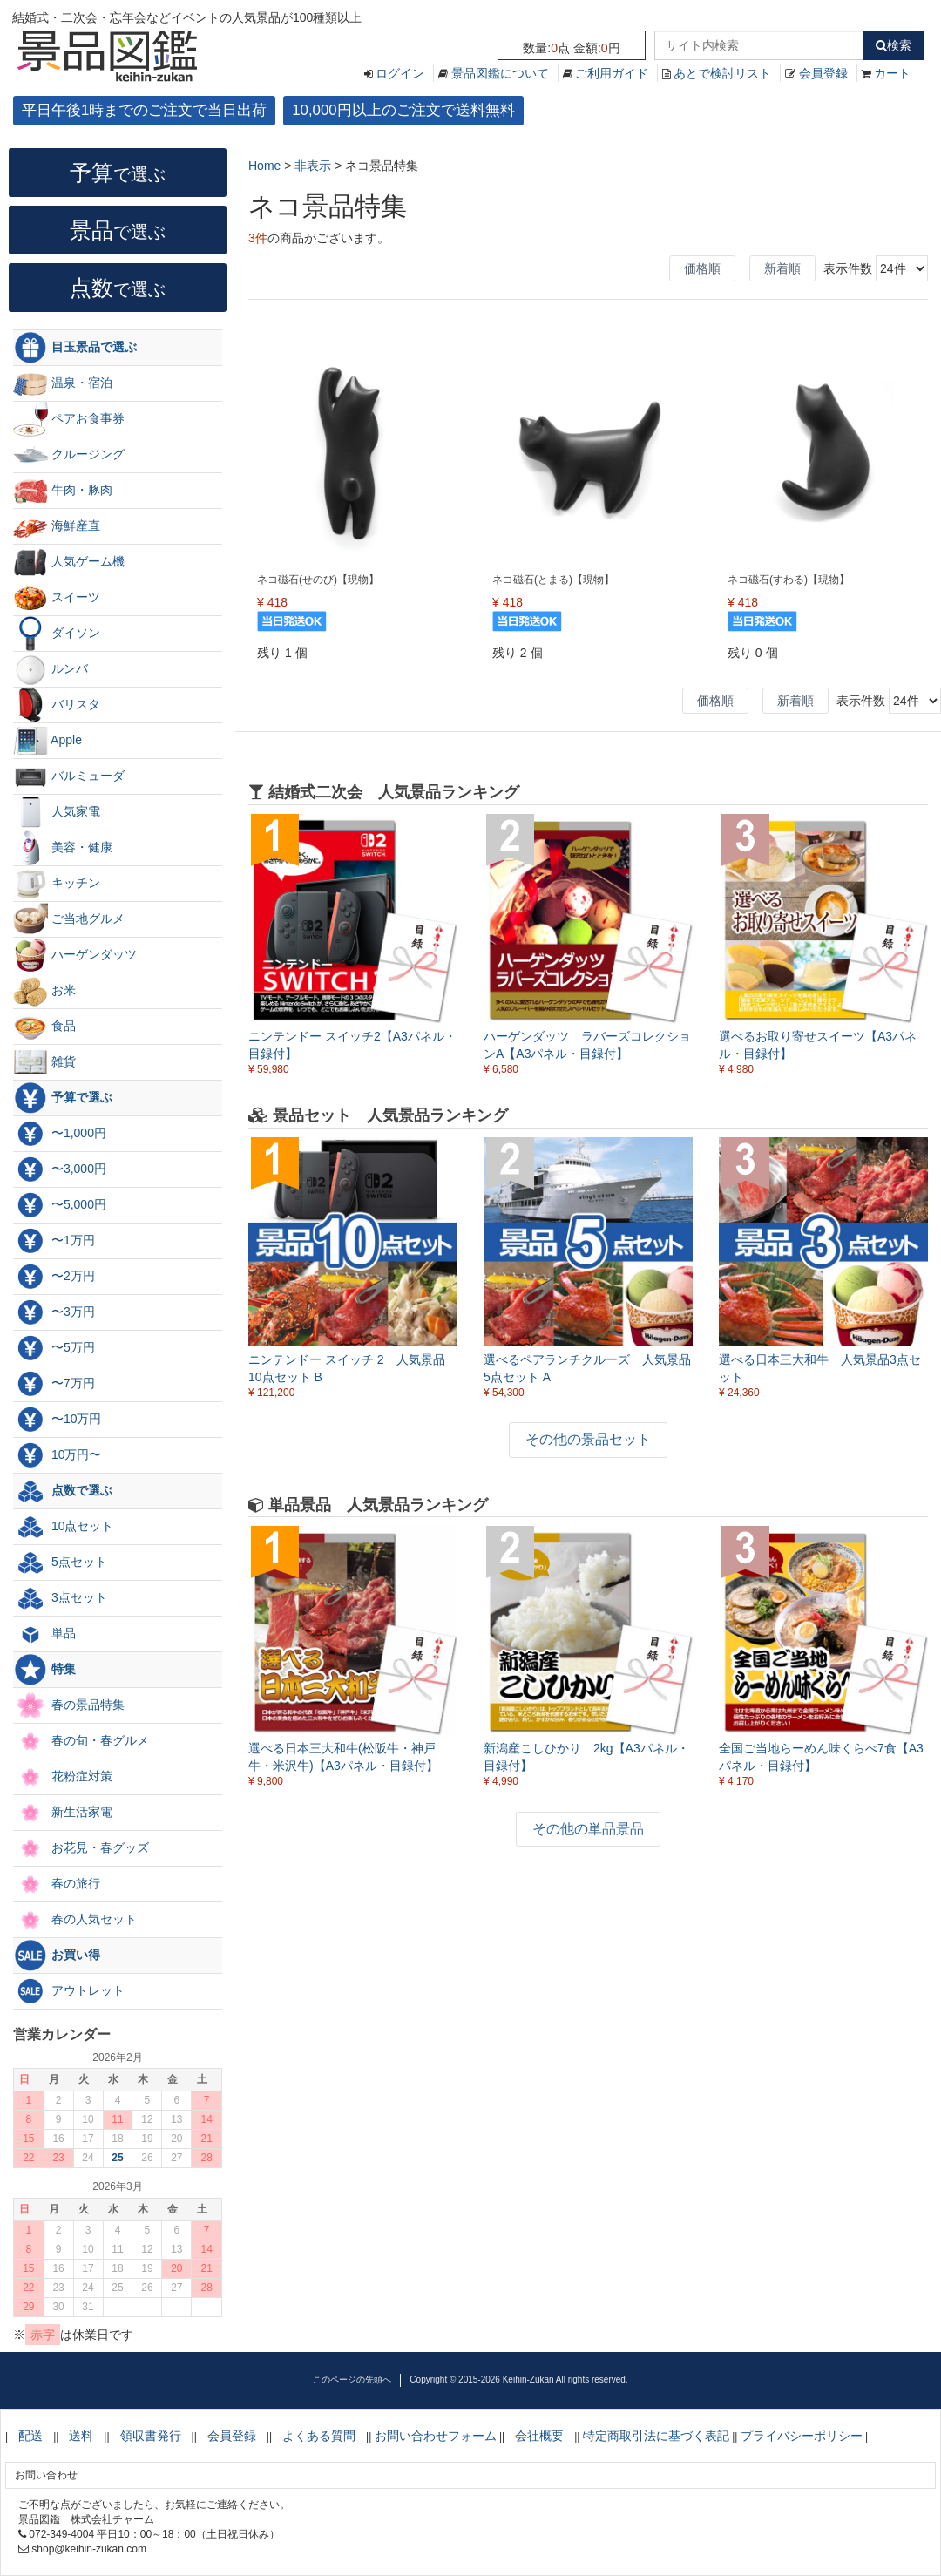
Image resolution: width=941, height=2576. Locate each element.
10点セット (63, 1526)
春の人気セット (75, 1919)
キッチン (56, 883)
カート (892, 73)
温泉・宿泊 (62, 383)
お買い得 (56, 1955)
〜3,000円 (59, 1169)
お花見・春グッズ (81, 1848)
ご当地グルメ (69, 919)
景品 (118, 230)
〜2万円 (54, 1276)
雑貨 (44, 1062)
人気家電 (56, 812)
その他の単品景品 (588, 1828)
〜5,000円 (59, 1205)
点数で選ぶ (62, 1491)
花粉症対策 (62, 1776)
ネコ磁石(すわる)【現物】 (789, 579)
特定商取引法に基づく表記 (656, 2436)
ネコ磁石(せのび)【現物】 (318, 579)
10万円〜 (57, 1455)
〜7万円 (54, 1383)
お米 (44, 990)
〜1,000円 (59, 1133)
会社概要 (539, 2436)
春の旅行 (56, 1884)
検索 (893, 45)
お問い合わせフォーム (436, 2436)
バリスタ (56, 705)
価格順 (702, 268)
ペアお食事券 (69, 419)
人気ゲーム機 (69, 562)
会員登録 (823, 73)
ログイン (400, 73)
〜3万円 (54, 1312)
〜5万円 (54, 1348)
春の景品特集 (69, 1705)
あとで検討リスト (722, 73)
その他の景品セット (588, 1439)
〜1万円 (54, 1241)
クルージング (69, 454)
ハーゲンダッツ (75, 955)
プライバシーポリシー (802, 2436)
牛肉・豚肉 (62, 490)
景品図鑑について (500, 73)
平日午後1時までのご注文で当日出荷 (144, 110)
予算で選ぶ (62, 1098)
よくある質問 (318, 2436)
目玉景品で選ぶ (75, 347)
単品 (44, 1634)
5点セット (60, 1562)
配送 (30, 2436)
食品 (44, 1026)
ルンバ (50, 669)
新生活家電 (62, 1812)
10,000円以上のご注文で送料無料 (403, 110)
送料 (81, 2436)
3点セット (60, 1598)
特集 (44, 1669)
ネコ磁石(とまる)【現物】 (553, 579)
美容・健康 (62, 847)
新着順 (782, 268)
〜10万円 (57, 1419)
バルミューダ (69, 776)
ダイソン (56, 633)
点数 (118, 287)
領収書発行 (150, 2436)
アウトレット (69, 1991)
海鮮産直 (56, 526)
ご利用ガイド (611, 73)
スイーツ (56, 597)
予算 (118, 172)
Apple (47, 740)
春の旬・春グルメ (81, 1741)
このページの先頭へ (352, 2379)
